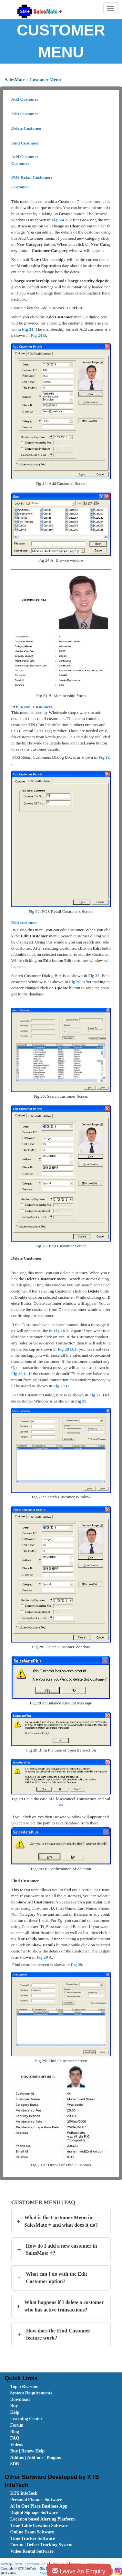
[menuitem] (46, 2386)
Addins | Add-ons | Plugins (35, 2457)
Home (17, 2564)
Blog (14, 2431)
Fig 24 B (38, 335)
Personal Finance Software (36, 2499)
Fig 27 (95, 1395)
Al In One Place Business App (38, 2506)
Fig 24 (27, 329)
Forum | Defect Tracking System (41, 2544)
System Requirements (31, 2393)
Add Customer (24, 99)
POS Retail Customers (32, 177)
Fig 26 (74, 981)
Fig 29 (76, 1964)
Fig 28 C (19, 1373)
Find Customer (25, 143)
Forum (16, 2425)
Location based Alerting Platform (42, 2519)
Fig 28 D (61, 1385)
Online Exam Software (32, 2532)
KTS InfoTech (23, 2493)
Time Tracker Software (32, 2538)
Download (20, 2399)
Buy (14, 2405)
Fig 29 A (44, 1957)
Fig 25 (93, 975)
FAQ (14, 2438)
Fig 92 (104, 757)
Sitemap (6, 2564)
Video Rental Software (32, 2551)
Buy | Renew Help (27, 2451)
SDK (14, 2463)
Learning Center (26, 2418)
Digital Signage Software (34, 2512)
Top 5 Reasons (24, 2386)
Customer (20, 163)
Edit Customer (24, 113)
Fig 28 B (65, 1349)
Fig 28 (80, 1401)
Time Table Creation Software (39, 2525)
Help (14, 2412)
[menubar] (62, 2425)
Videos (16, 2444)
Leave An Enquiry (78, 2571)
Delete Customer (26, 128)
